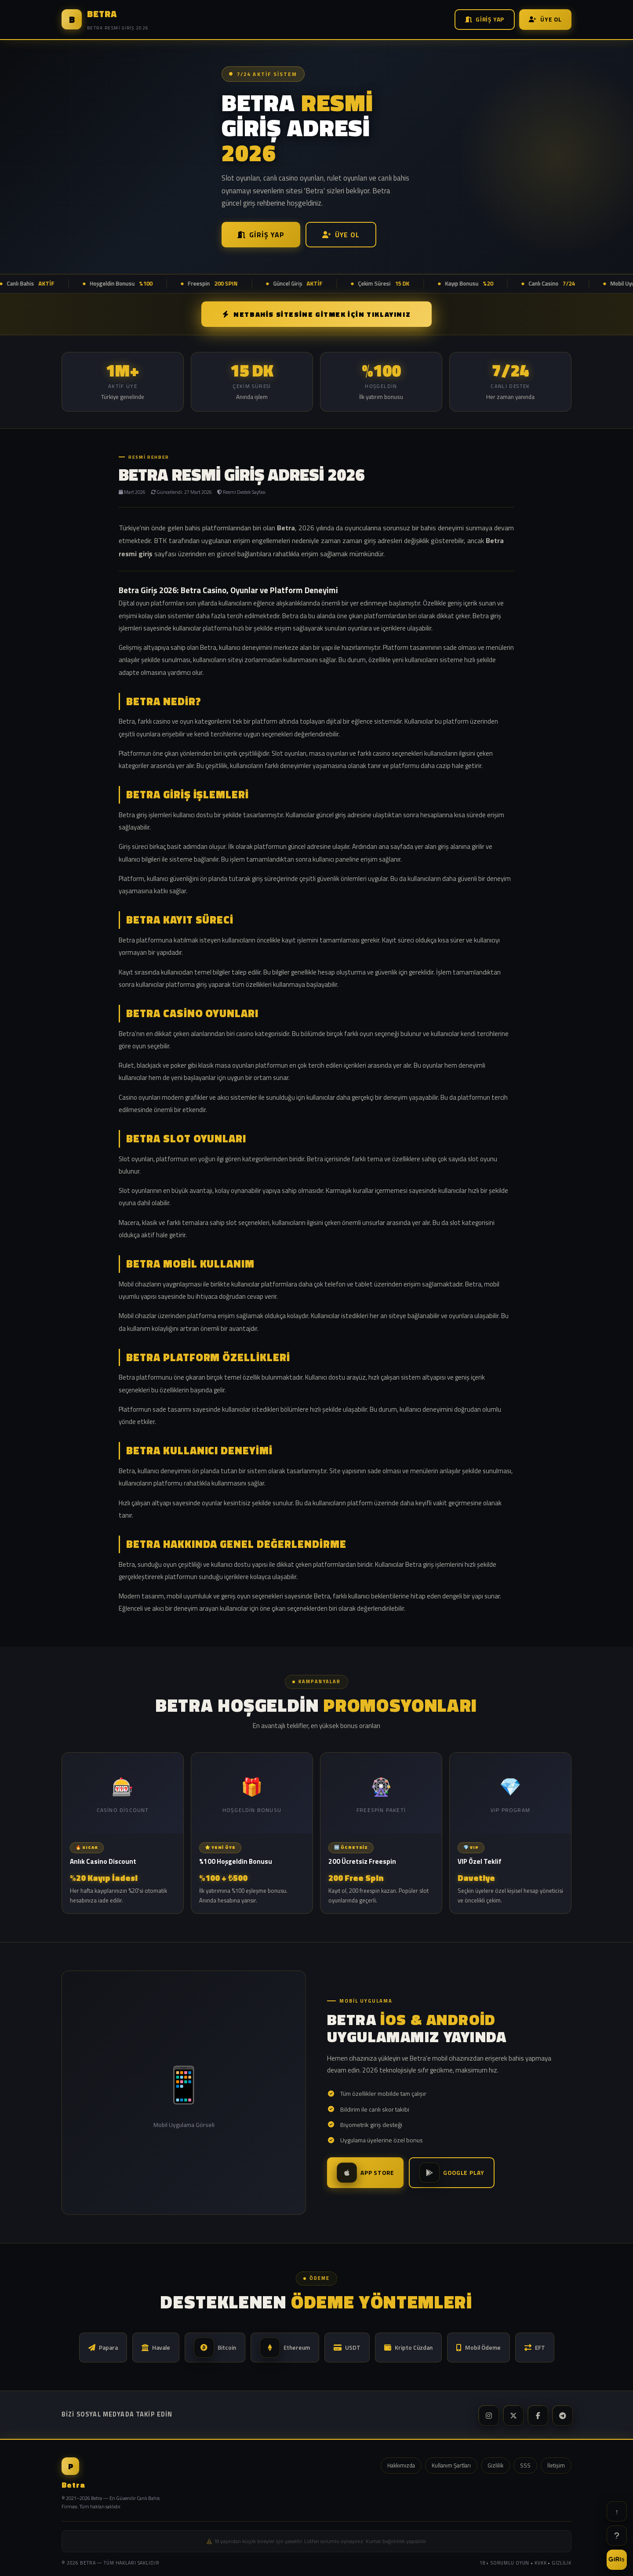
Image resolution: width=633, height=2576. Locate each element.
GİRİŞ (617, 2559)
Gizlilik (495, 2465)
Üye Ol (545, 19)
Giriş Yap (484, 19)
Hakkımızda (401, 2465)
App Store (365, 2173)
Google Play (451, 2173)
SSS (525, 2465)
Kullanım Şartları (451, 2465)
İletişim (556, 2465)
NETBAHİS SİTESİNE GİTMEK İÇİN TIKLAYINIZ (316, 314)
